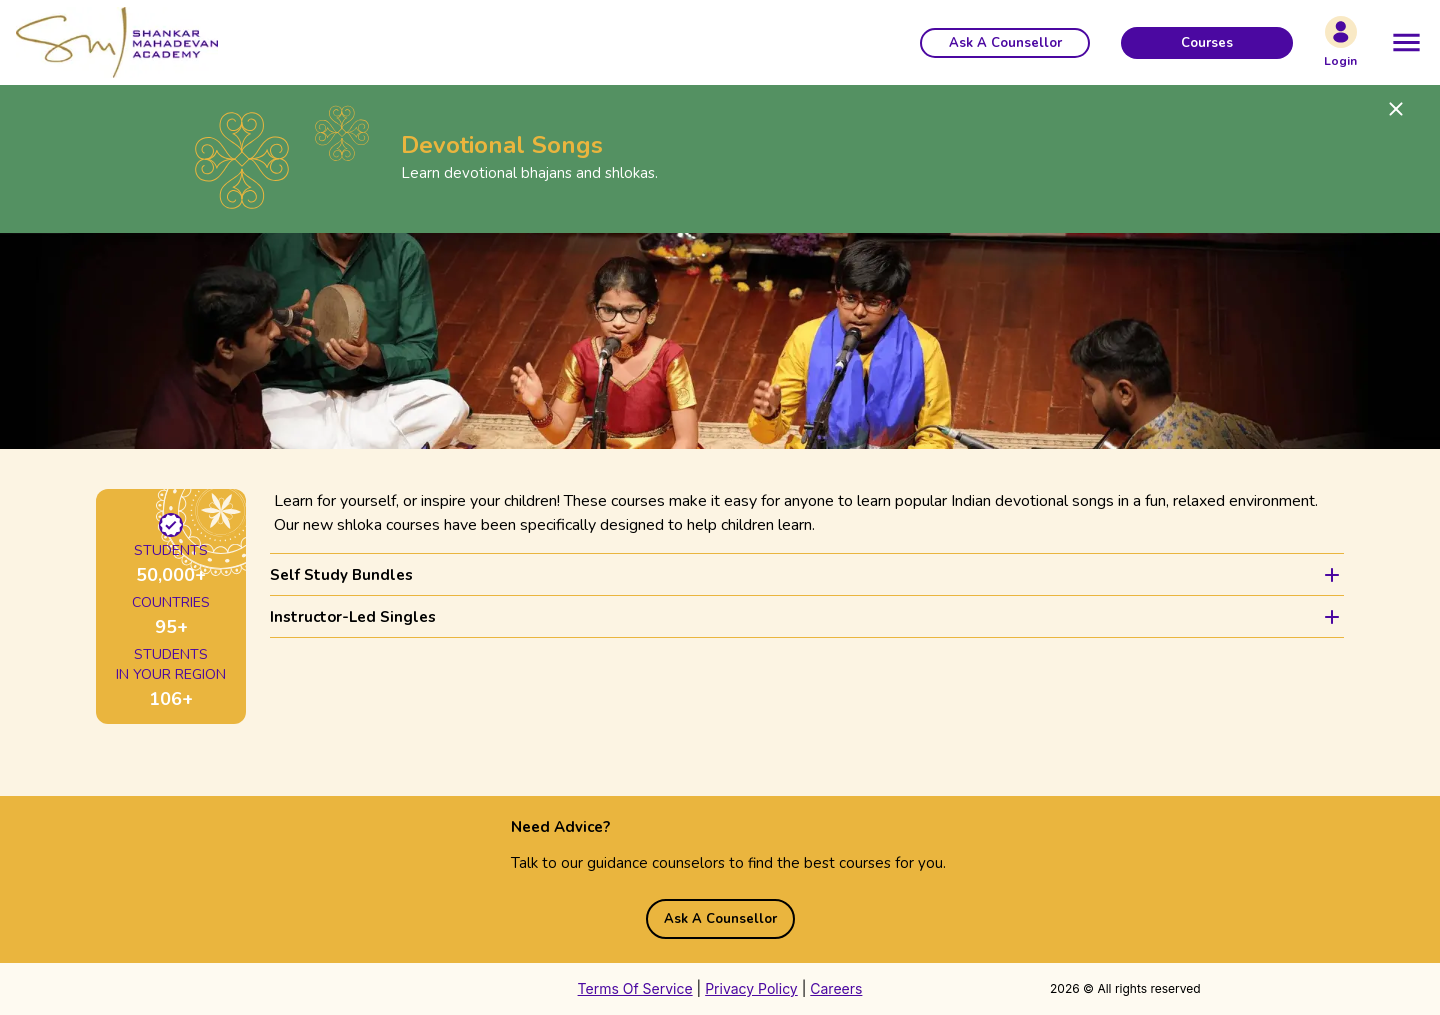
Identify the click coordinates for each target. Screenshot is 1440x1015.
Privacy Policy (751, 988)
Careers (836, 988)
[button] (1005, 43)
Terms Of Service (635, 988)
